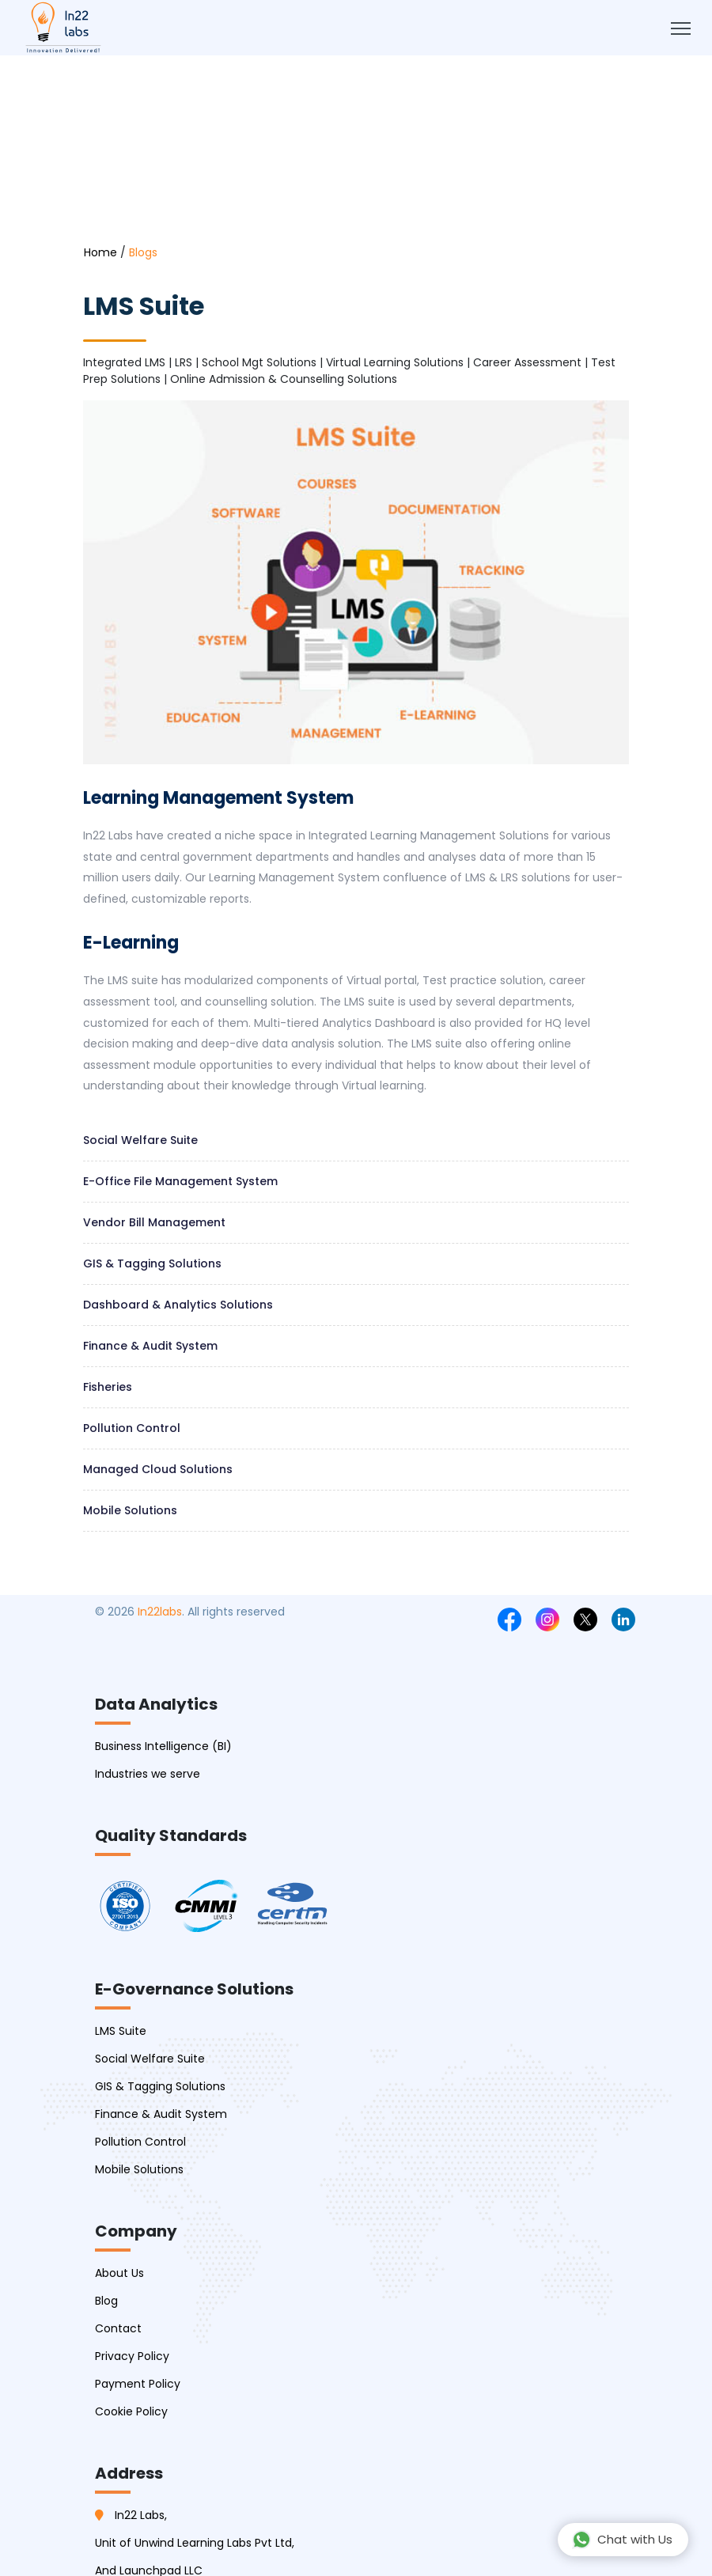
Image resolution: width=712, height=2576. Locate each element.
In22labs (160, 1611)
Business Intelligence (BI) (163, 1746)
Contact (118, 2328)
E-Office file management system (180, 1181)
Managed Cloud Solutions (158, 1469)
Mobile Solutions (130, 1510)
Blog (106, 2301)
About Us (119, 2273)
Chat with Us (622, 2539)
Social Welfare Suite (150, 2058)
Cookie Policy (131, 2411)
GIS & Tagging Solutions (152, 1263)
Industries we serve (147, 1774)
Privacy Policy (132, 2356)
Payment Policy (137, 2384)
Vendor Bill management (154, 1222)
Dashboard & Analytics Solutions (178, 1305)
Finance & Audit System (150, 1346)
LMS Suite (120, 2031)
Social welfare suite (140, 1140)
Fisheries (107, 1387)
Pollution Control (131, 1428)
